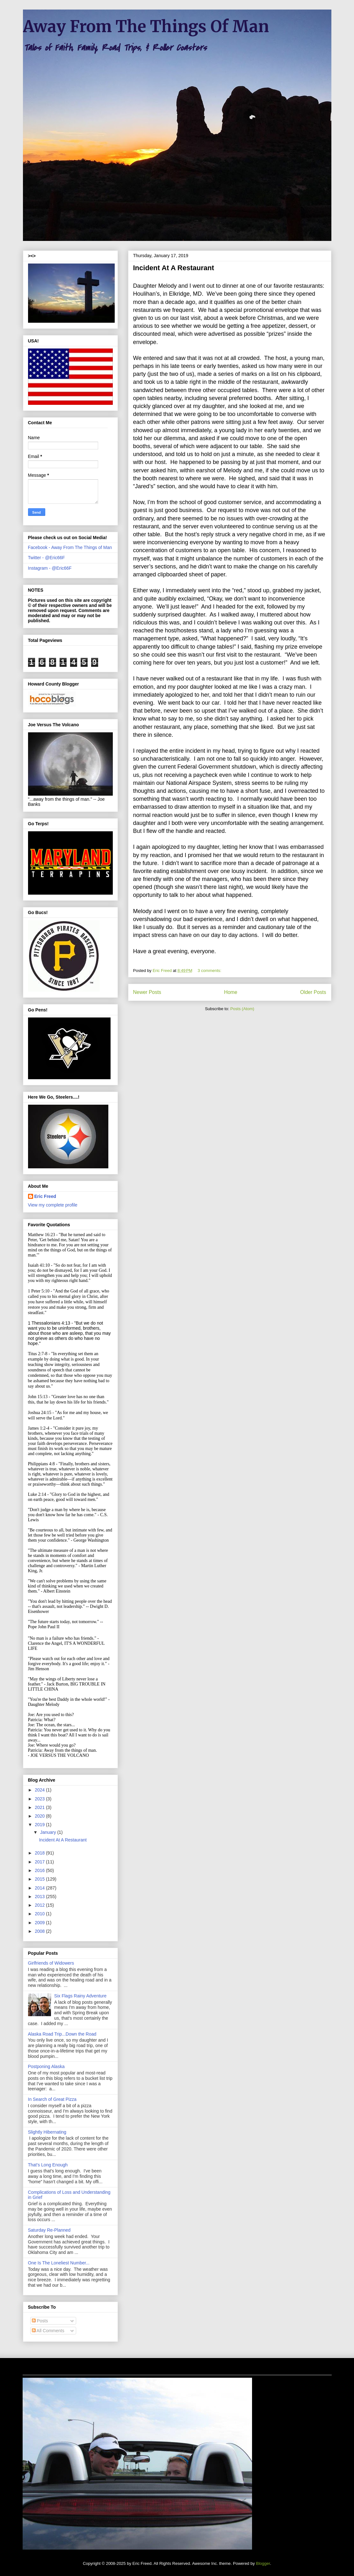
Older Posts (313, 992)
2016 (40, 1870)
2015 (40, 1879)
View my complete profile (52, 1204)
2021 (40, 1807)
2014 (40, 1887)
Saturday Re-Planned (49, 2230)
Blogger (263, 2563)
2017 (40, 1861)
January (48, 1832)
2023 (40, 1798)
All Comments (48, 2330)
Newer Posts (147, 992)
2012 (40, 1905)
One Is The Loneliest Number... (59, 2262)
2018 (40, 1852)
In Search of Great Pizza (52, 2099)
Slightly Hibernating (47, 2132)
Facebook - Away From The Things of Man (70, 547)
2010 (40, 1913)
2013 (40, 1896)
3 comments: (210, 970)
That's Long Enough (48, 2164)
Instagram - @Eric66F (50, 568)
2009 (40, 1922)
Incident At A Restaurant (173, 268)
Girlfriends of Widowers (51, 1963)
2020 (40, 1816)
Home (230, 992)
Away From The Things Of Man (146, 27)
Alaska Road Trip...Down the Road (62, 2034)
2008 (40, 1931)
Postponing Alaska (46, 2066)
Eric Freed (45, 1196)
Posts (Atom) (242, 1008)
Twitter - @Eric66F (46, 557)
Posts (40, 2320)
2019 (40, 1824)
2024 (40, 1789)
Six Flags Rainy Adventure (80, 1995)
